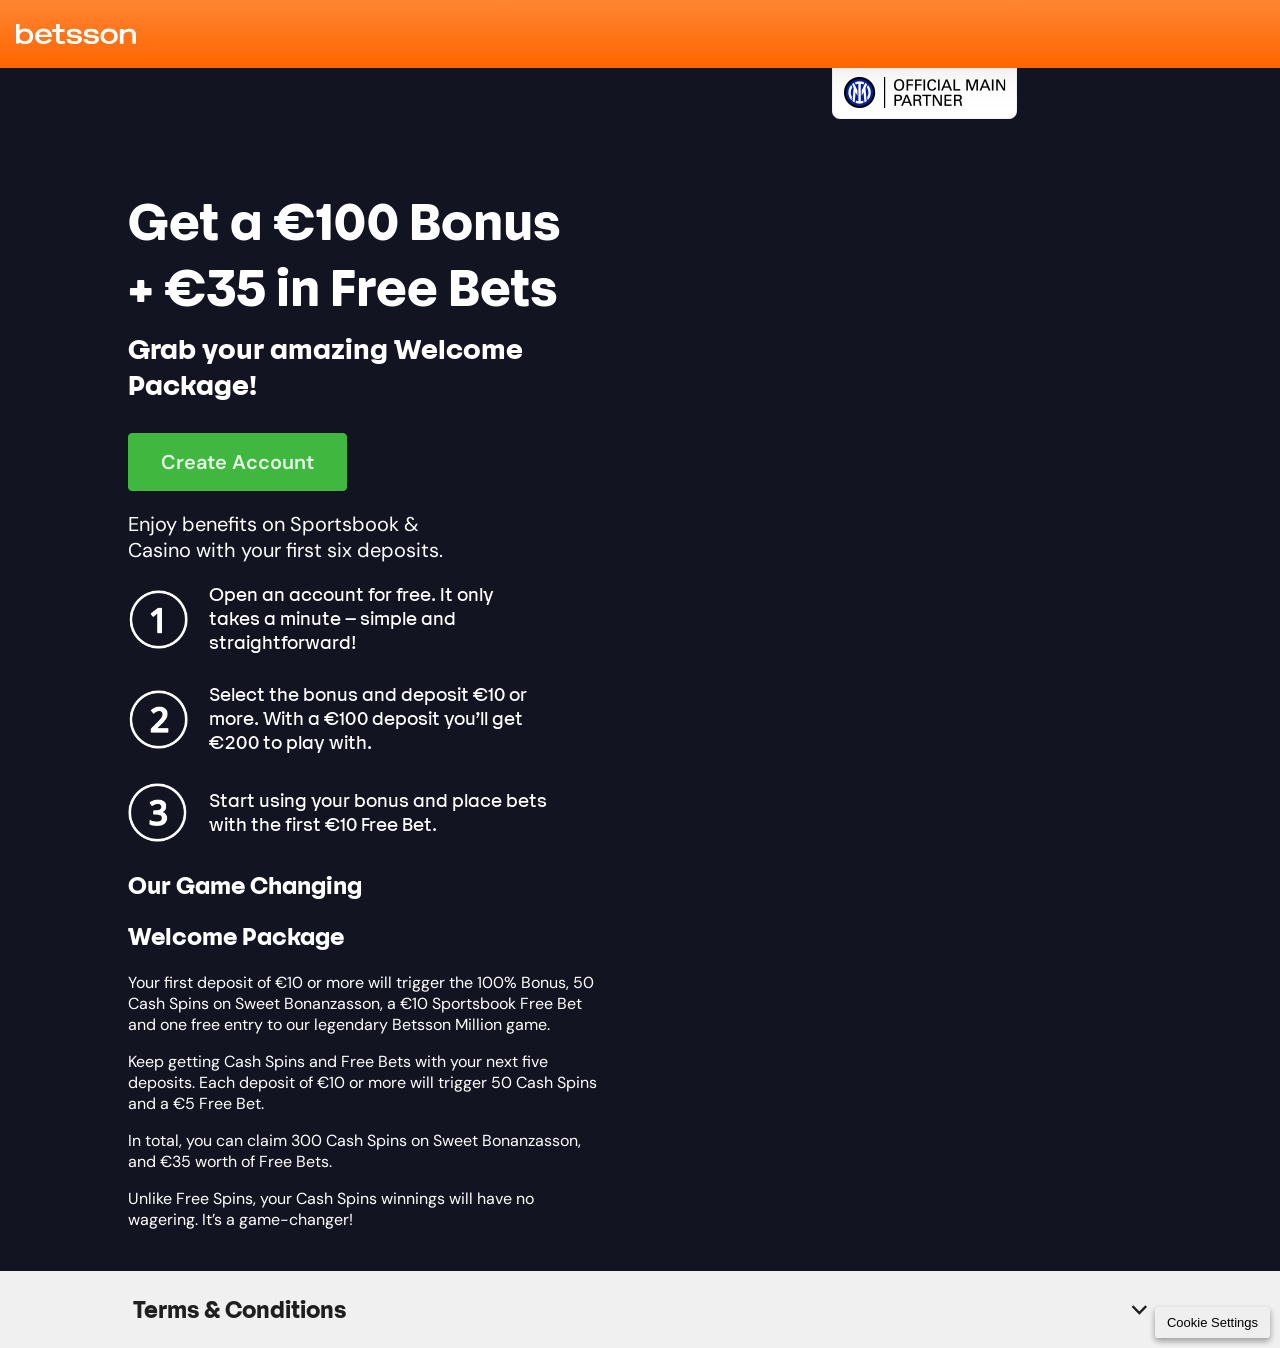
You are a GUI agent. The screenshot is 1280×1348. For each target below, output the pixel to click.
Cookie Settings (1212, 1322)
